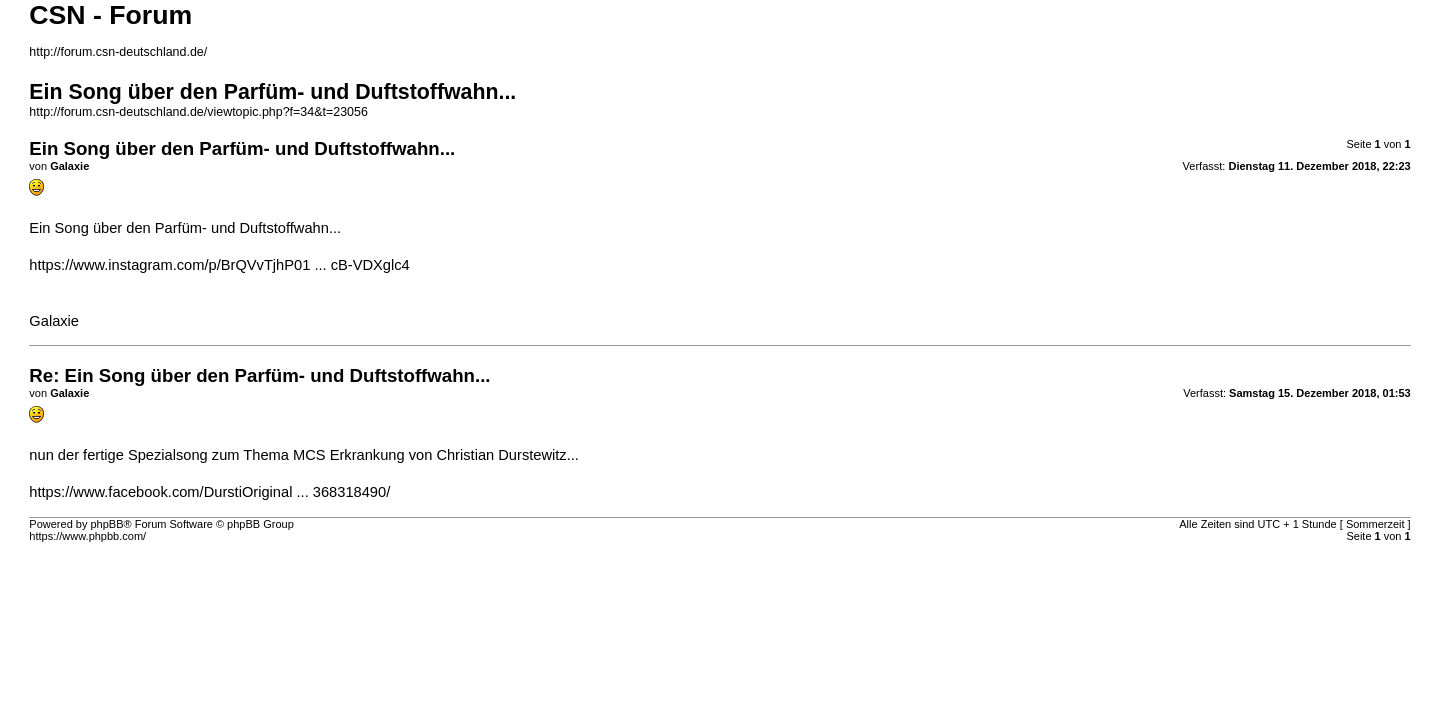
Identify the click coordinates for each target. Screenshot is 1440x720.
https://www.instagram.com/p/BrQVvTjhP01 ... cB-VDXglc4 (219, 265)
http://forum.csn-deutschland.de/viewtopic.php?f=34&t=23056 (198, 112)
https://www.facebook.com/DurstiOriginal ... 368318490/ (209, 492)
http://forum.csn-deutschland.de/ (118, 52)
